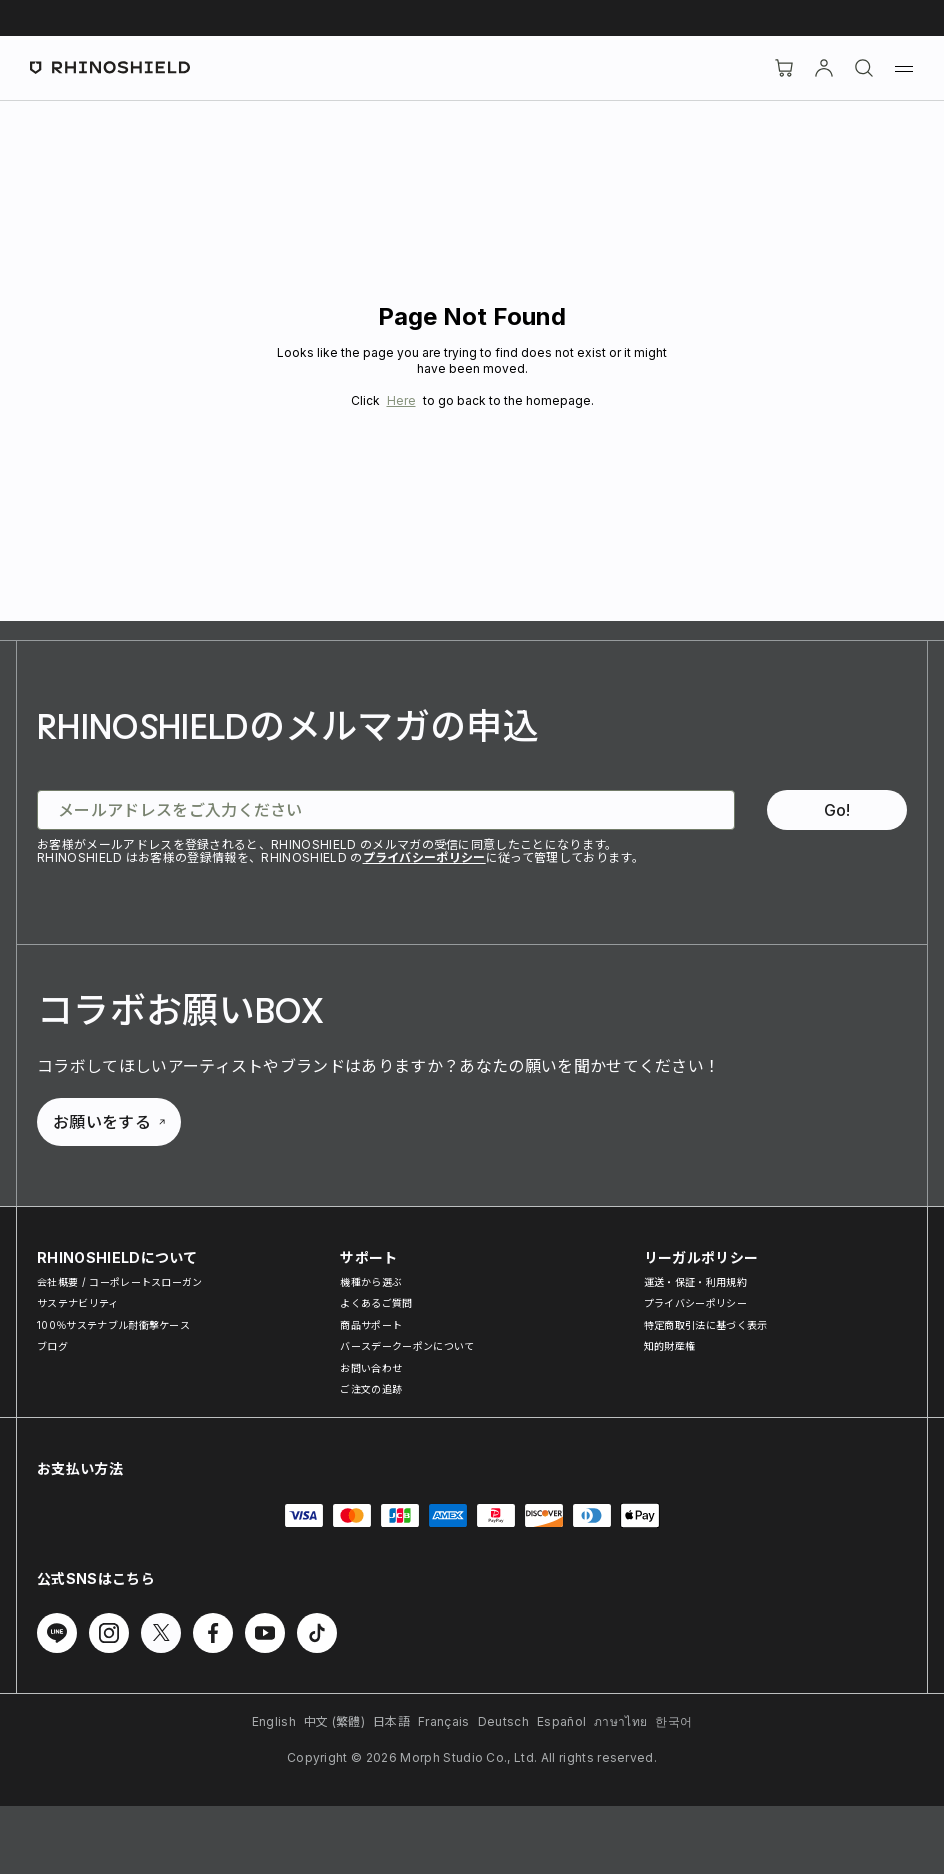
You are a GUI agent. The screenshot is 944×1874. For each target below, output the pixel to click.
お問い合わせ (371, 1368)
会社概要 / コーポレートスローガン (120, 1282)
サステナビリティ (78, 1303)
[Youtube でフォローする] (265, 1633)
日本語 (391, 1721)
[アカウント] (824, 68)
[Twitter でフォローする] (161, 1633)
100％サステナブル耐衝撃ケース (113, 1325)
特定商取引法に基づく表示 (706, 1325)
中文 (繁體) (334, 1721)
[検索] (864, 68)
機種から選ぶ (371, 1282)
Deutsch (503, 1721)
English (274, 1721)
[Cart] (784, 68)
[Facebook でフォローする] (213, 1633)
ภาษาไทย (620, 1721)
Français (444, 1721)
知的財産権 (670, 1346)
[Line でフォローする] (57, 1633)
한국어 (673, 1721)
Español (561, 1721)
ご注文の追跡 (371, 1389)
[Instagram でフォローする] (109, 1633)
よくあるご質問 (376, 1303)
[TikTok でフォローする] (317, 1633)
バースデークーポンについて (407, 1346)
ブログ (52, 1346)
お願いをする (109, 1122)
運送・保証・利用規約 (695, 1282)
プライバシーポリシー (424, 857)
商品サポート (371, 1325)
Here (401, 400)
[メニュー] (904, 68)
